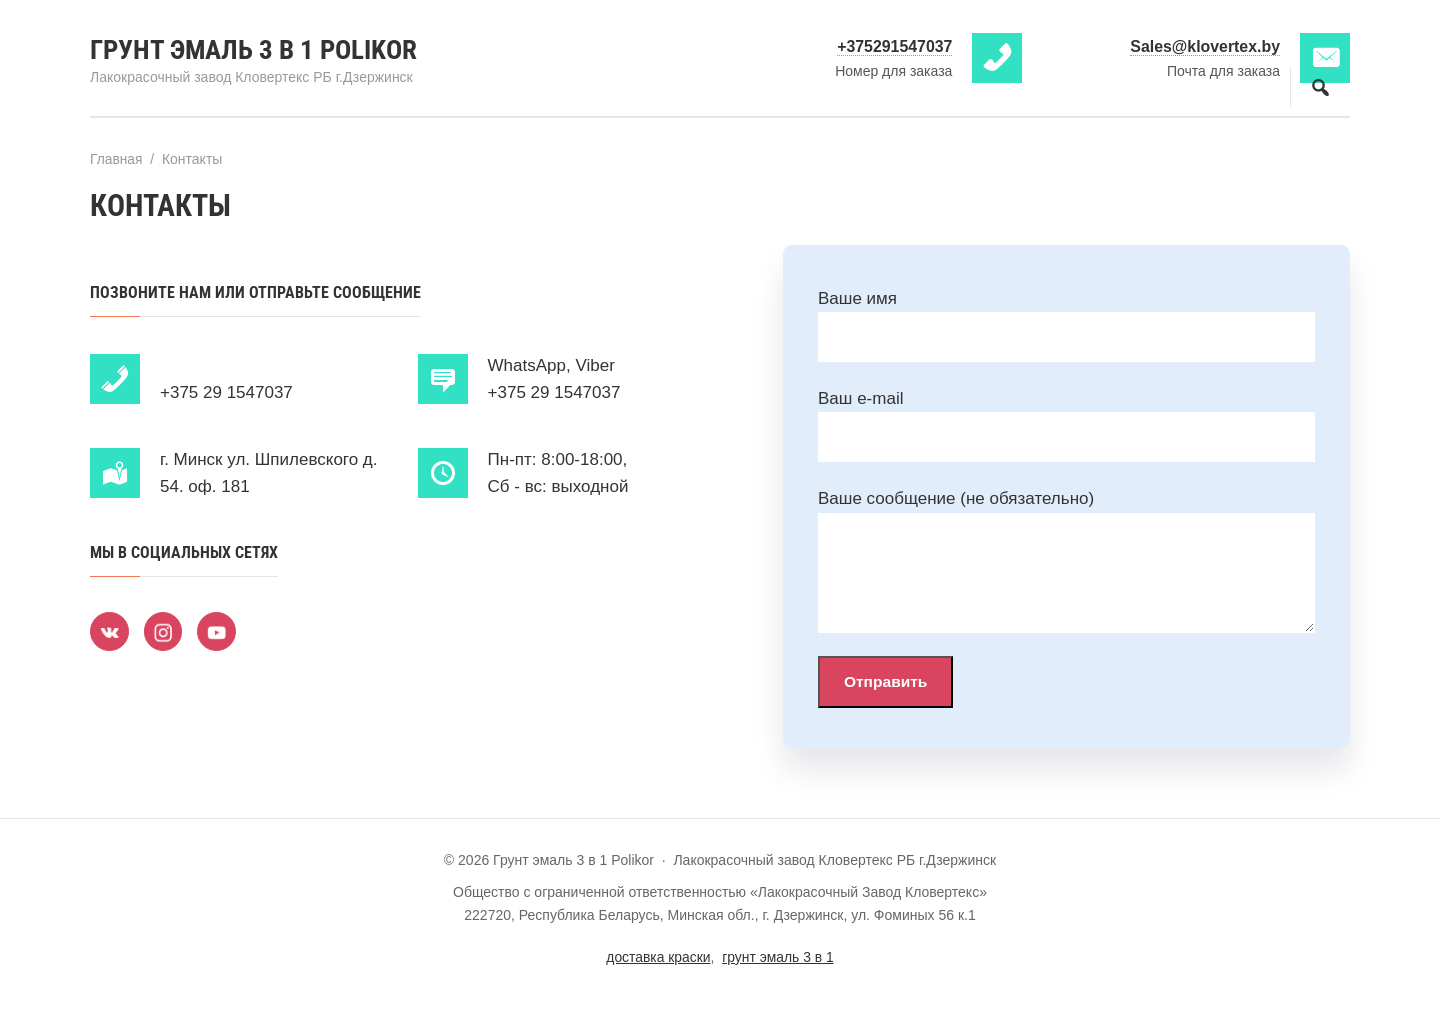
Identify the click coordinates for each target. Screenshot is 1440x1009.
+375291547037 (894, 46)
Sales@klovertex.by (1204, 46)
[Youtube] (220, 631)
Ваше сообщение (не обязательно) (956, 498)
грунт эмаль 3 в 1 (778, 958)
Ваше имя (857, 297)
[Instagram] (165, 631)
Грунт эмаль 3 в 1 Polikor (258, 49)
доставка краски (657, 958)
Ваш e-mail (860, 398)
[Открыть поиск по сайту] (1320, 87)
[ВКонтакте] (110, 631)
